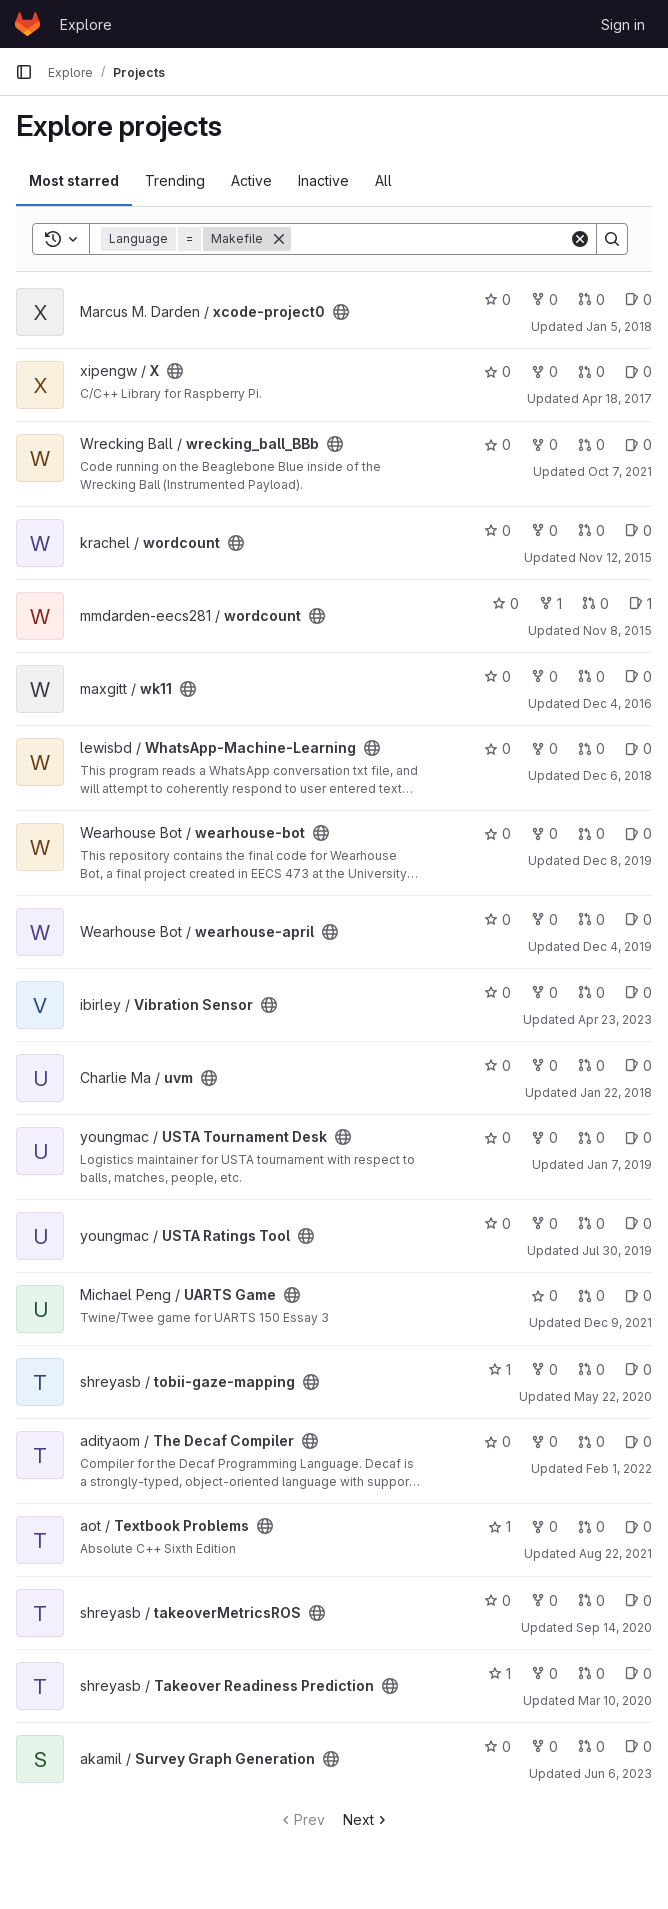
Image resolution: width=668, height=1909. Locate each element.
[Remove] (279, 239)
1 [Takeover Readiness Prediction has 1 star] (499, 1673)
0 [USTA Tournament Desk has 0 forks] (544, 1137)
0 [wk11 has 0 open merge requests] (591, 676)
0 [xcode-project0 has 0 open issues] (638, 299)
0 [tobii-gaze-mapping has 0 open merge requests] (591, 1369)
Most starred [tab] (74, 180)
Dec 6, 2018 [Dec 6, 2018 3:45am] (617, 775)
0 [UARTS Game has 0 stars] (544, 1295)
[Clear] (580, 239)
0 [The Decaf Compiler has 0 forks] (544, 1441)
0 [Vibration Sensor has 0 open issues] (638, 992)
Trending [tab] (175, 180)
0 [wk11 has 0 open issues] (638, 676)
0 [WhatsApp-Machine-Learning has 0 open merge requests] (591, 748)
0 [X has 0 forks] (544, 371)
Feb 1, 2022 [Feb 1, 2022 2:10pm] (619, 1468)
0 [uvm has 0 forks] (544, 1065)
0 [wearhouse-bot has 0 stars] (497, 833)
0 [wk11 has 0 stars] (497, 676)
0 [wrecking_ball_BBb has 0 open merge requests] (591, 444)
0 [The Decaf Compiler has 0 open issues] (638, 1441)
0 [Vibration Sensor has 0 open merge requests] (591, 992)
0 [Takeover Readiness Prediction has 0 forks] (544, 1673)
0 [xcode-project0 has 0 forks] (544, 299)
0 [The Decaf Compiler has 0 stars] (497, 1441)
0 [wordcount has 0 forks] (544, 530)
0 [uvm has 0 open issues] (638, 1065)
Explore (86, 24)
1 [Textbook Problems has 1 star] (499, 1526)
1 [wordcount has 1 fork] (550, 603)
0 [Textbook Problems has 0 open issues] (638, 1526)
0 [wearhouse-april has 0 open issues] (638, 919)
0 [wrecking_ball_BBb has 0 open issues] (638, 444)
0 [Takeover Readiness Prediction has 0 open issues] (638, 1673)
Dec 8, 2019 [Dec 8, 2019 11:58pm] (617, 860)
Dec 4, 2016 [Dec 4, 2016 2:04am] (617, 703)
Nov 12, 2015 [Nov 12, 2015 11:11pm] (615, 557)
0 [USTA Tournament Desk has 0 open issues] (638, 1137)
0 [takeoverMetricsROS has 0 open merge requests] (591, 1600)
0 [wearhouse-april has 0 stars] (497, 919)
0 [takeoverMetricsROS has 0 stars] (497, 1600)
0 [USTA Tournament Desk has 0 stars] (497, 1137)
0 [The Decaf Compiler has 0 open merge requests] (591, 1441)
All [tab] (383, 180)
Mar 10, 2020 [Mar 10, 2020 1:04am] (615, 1700)
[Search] (430, 239)
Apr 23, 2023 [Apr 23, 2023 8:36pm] (615, 1019)
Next (366, 1819)
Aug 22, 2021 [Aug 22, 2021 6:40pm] (615, 1553)
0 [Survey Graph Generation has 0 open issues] (638, 1746)
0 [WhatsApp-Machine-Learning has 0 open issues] (638, 748)
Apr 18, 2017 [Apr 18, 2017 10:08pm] (617, 398)
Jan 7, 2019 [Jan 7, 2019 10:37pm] (619, 1164)
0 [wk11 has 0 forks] (544, 676)
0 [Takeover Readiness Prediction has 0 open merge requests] (591, 1673)
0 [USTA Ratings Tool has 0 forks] (544, 1223)
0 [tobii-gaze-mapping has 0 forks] (544, 1369)
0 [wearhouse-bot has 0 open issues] (638, 833)
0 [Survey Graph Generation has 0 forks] (544, 1746)
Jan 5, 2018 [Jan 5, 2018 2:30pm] (619, 326)
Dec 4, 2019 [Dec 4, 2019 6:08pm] (617, 946)
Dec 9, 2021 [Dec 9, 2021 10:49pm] (618, 1322)
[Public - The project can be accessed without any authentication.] (341, 312)
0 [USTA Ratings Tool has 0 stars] (497, 1223)
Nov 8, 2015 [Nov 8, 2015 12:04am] (617, 630)
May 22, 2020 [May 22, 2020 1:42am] (613, 1396)
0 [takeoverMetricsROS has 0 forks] (544, 1600)
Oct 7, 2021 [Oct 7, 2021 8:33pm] (620, 471)
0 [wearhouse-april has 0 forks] (544, 919)
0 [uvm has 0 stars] (497, 1065)
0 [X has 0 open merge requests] (591, 371)
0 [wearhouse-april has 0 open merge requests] (591, 919)
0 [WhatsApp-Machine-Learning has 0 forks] (544, 748)
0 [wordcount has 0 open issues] (638, 530)
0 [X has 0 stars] (497, 371)
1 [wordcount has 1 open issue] (640, 603)
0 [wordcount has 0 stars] (497, 530)
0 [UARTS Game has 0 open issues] (638, 1295)
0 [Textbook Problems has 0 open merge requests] (591, 1526)
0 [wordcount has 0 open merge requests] (591, 530)
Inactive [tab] (323, 180)
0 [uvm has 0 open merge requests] (591, 1065)
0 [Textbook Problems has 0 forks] (544, 1526)
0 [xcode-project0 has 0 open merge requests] (591, 299)
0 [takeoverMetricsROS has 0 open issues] (638, 1600)
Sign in (623, 24)
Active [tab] (251, 180)
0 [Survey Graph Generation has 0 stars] (497, 1746)
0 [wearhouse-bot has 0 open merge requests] (591, 833)
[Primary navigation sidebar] (24, 72)
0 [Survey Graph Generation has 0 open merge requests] (591, 1746)
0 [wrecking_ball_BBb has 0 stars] (497, 444)
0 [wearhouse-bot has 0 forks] (544, 833)
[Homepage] (27, 24)
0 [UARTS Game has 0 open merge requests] (591, 1295)
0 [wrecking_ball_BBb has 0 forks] (544, 444)
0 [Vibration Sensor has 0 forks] (544, 992)
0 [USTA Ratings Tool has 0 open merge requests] (591, 1223)
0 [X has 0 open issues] (638, 371)
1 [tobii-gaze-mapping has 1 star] (499, 1369)
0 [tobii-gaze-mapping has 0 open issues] (638, 1369)
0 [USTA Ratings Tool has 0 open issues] (638, 1223)
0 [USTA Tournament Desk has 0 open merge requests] (591, 1137)
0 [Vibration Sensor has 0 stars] (497, 992)
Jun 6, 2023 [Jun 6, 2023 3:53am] (618, 1773)
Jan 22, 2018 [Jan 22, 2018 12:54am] (616, 1092)
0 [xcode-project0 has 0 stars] (497, 299)
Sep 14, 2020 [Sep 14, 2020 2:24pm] (614, 1627)
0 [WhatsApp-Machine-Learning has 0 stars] (497, 748)
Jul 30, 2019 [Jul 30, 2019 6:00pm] (617, 1250)
